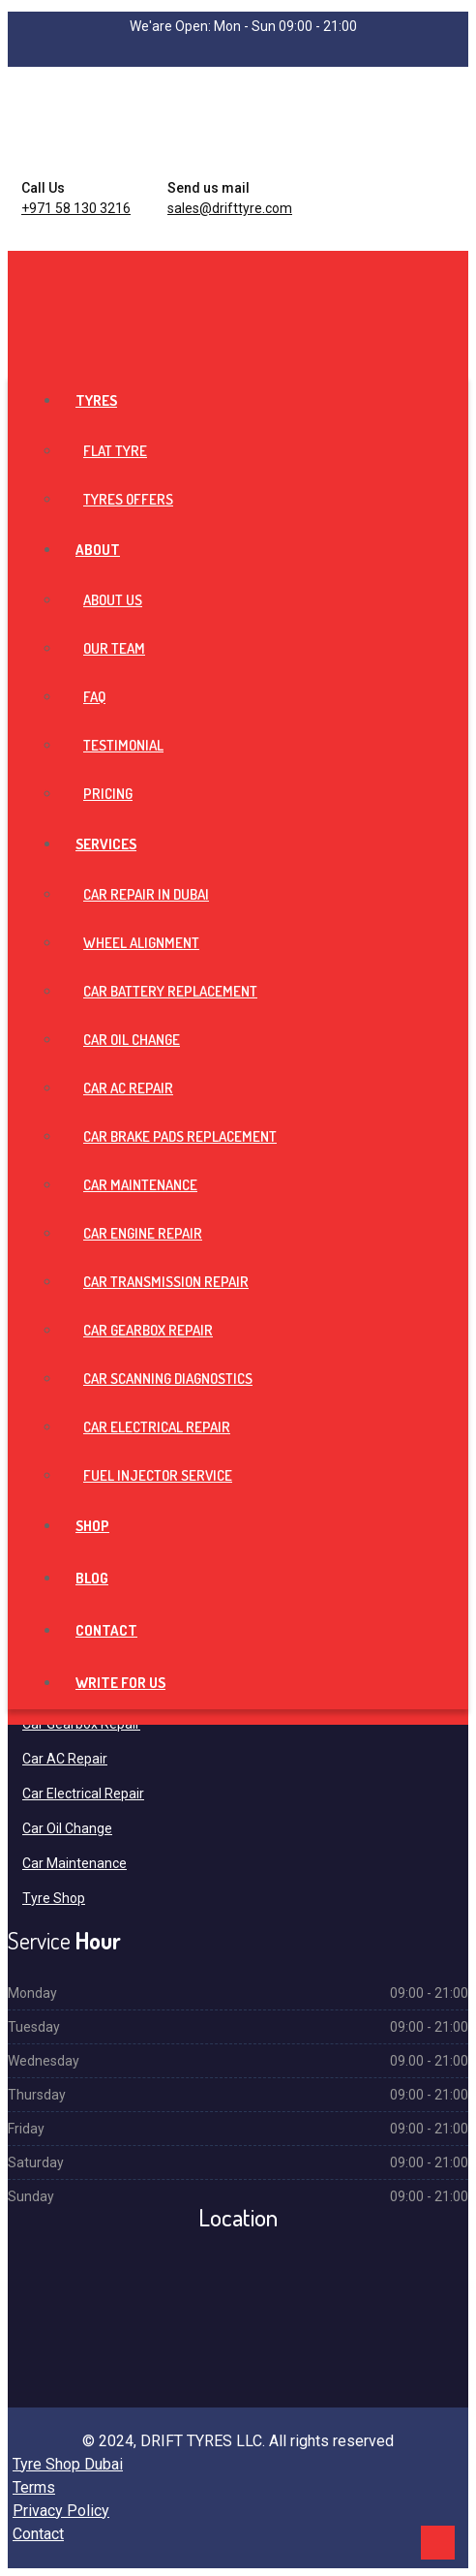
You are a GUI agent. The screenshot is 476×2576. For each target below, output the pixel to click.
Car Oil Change (131, 1039)
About (97, 549)
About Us (112, 600)
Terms (34, 2487)
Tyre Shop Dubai (68, 2464)
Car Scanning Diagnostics (168, 1378)
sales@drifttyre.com (229, 208)
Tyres (96, 400)
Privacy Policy (61, 2510)
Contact (106, 1630)
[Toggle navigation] (13, 267)
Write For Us (120, 1682)
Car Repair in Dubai (146, 894)
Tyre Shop (53, 1898)
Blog (91, 1578)
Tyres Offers (128, 499)
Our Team (114, 648)
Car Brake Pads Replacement (180, 1136)
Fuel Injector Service (157, 1475)
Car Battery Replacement (170, 991)
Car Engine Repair (142, 1233)
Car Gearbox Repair (148, 1330)
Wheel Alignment (141, 943)
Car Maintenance (140, 1185)
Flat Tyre (115, 451)
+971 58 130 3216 (76, 208)
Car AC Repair (128, 1088)
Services (105, 844)
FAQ (94, 697)
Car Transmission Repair (166, 1282)
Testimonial (123, 745)
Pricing (108, 793)
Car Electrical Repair (156, 1427)
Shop (92, 1526)
